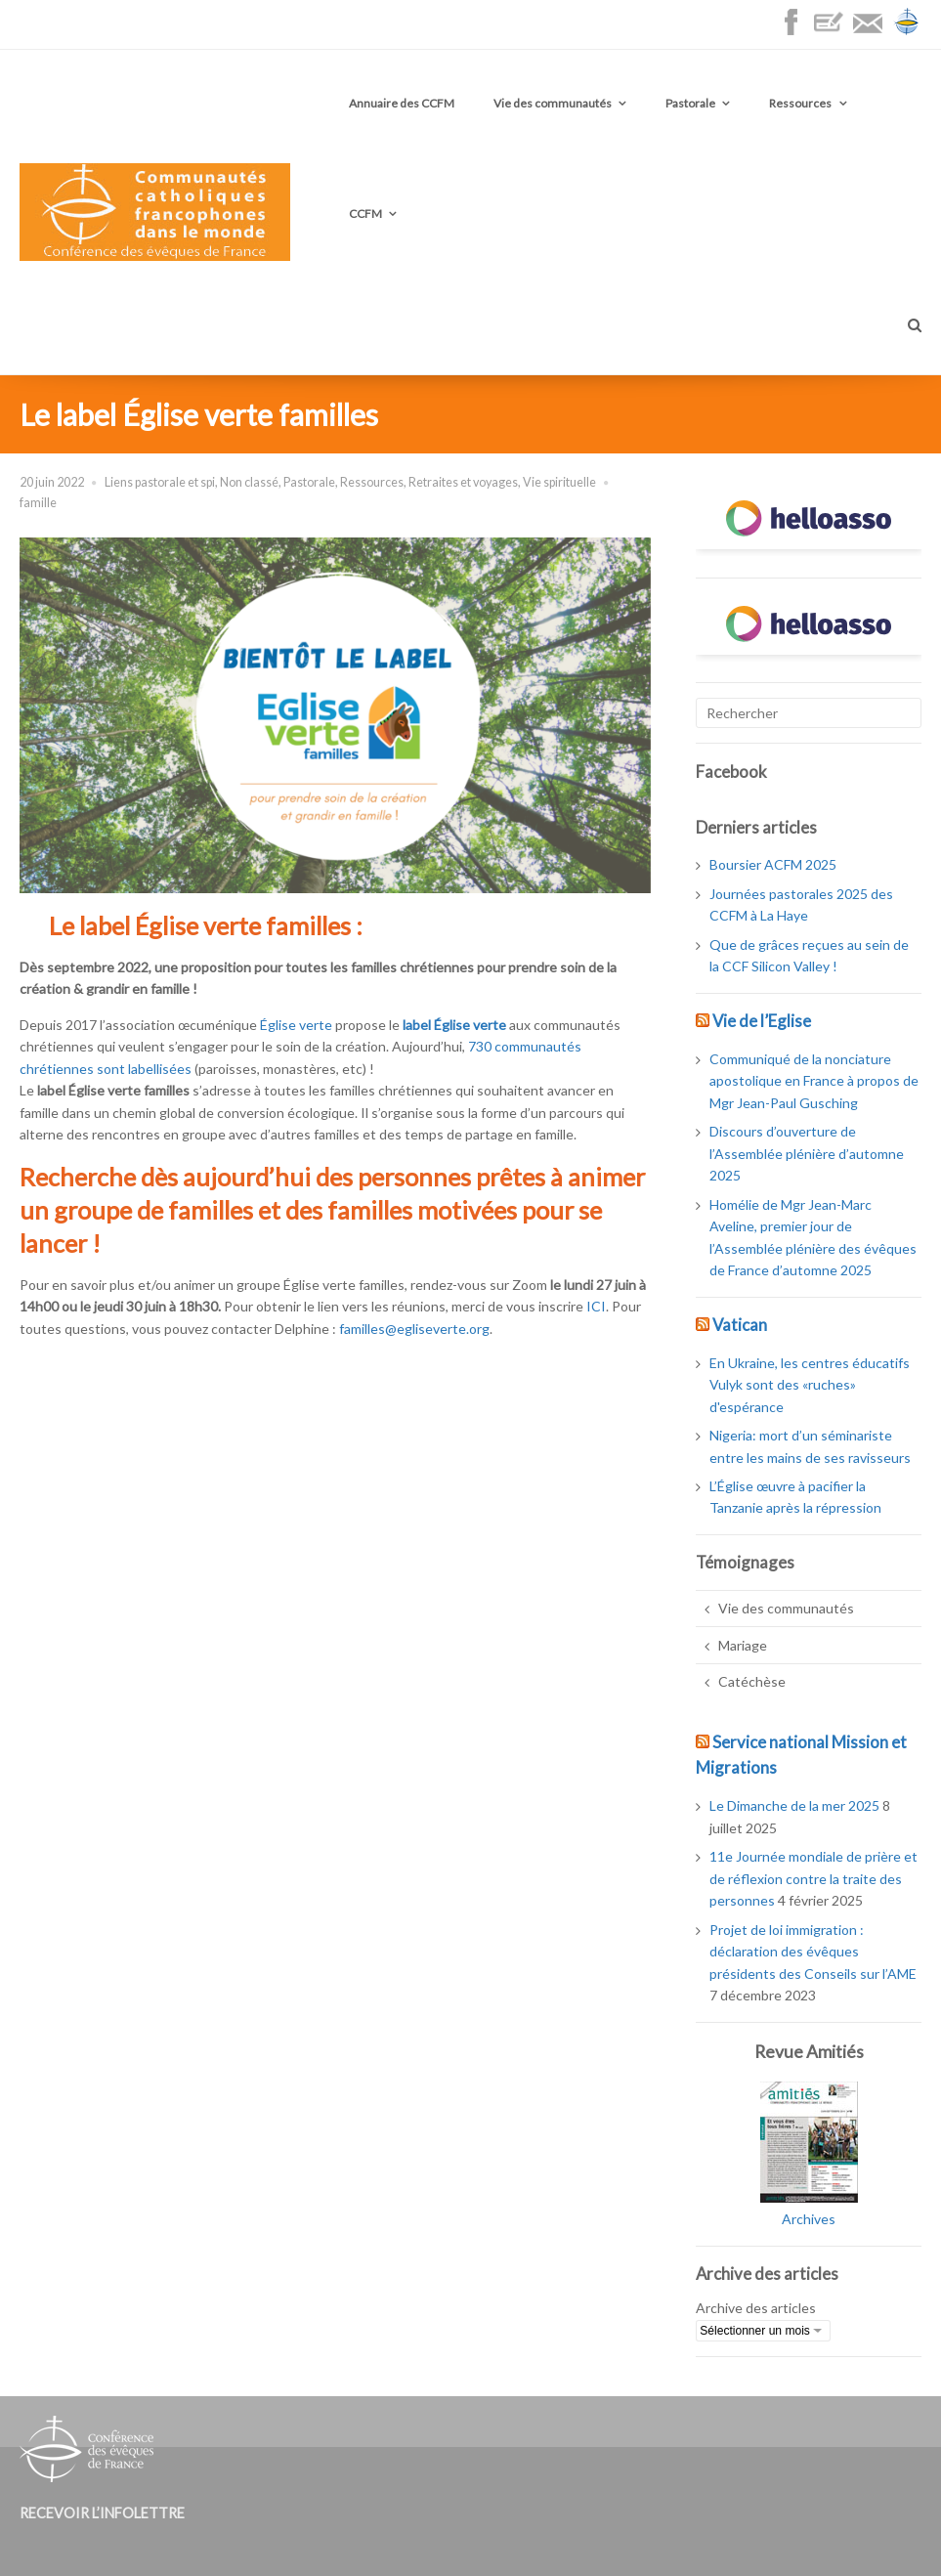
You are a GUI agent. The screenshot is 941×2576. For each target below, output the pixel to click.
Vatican (739, 1324)
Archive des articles (756, 2307)
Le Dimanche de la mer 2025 (794, 1805)
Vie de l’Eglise (761, 1020)
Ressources (800, 103)
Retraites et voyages (463, 482)
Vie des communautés (552, 103)
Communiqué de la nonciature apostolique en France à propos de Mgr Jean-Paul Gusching (814, 1081)
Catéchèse (752, 1681)
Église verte (296, 1024)
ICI (596, 1306)
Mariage (742, 1645)
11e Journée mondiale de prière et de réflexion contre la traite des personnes (813, 1878)
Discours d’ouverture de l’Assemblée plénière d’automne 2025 (806, 1153)
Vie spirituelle (559, 482)
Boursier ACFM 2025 (772, 864)
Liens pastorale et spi (160, 482)
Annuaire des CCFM (401, 103)
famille (38, 502)
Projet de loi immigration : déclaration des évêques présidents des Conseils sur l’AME (813, 1951)
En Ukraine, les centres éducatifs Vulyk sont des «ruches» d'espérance (809, 1384)
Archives (808, 2219)
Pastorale (690, 103)
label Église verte (454, 1024)
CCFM (365, 213)
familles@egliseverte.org (414, 1328)
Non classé (249, 482)
